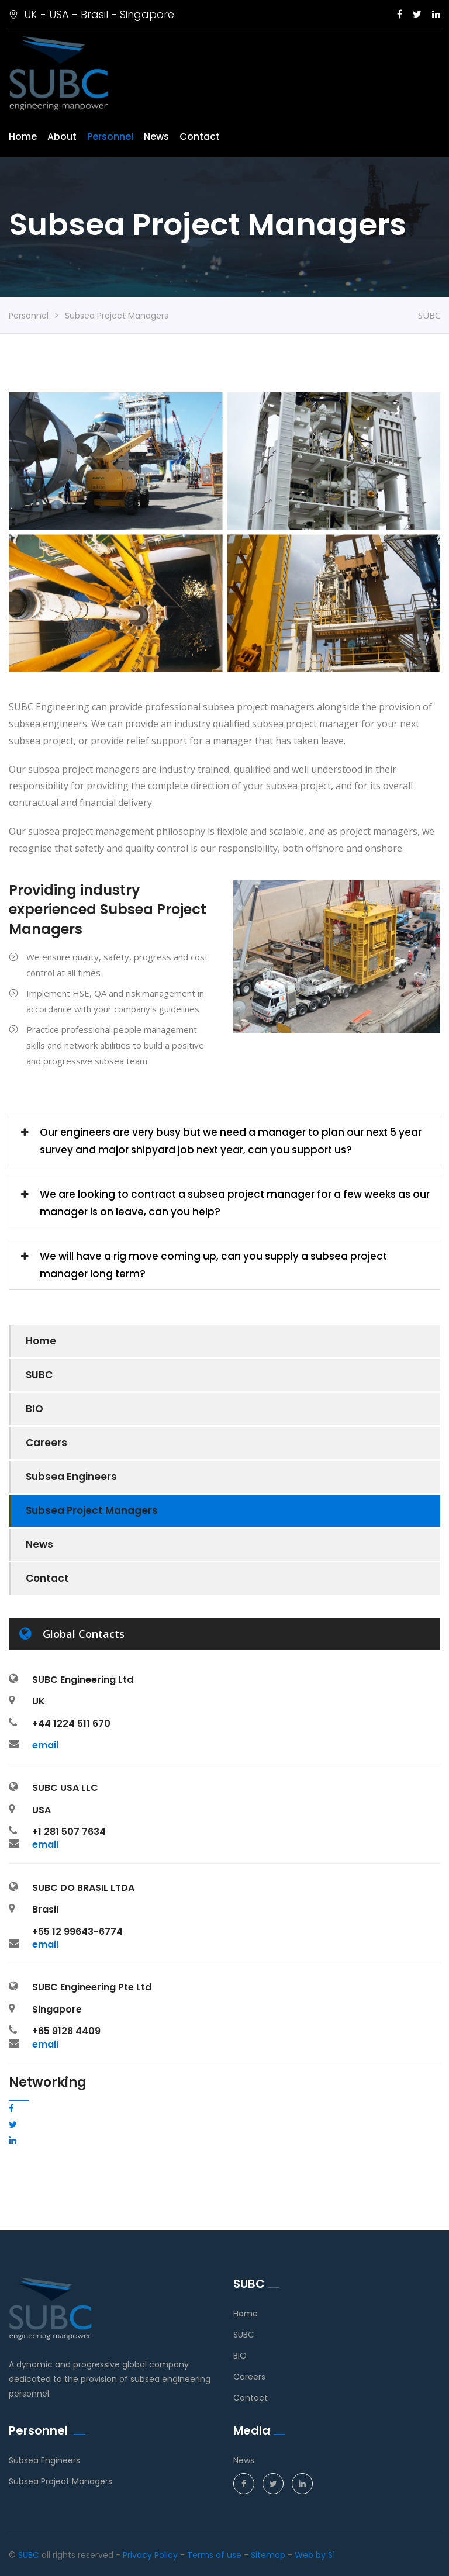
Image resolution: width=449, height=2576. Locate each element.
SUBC (39, 1375)
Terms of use (214, 2555)
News (156, 136)
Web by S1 (315, 2555)
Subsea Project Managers (92, 1510)
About (62, 136)
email (45, 1745)
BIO (34, 1409)
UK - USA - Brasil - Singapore (91, 14)
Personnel (110, 136)
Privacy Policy (150, 2555)
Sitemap (268, 2555)
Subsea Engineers (71, 1476)
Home (23, 136)
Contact (199, 136)
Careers (46, 1443)
